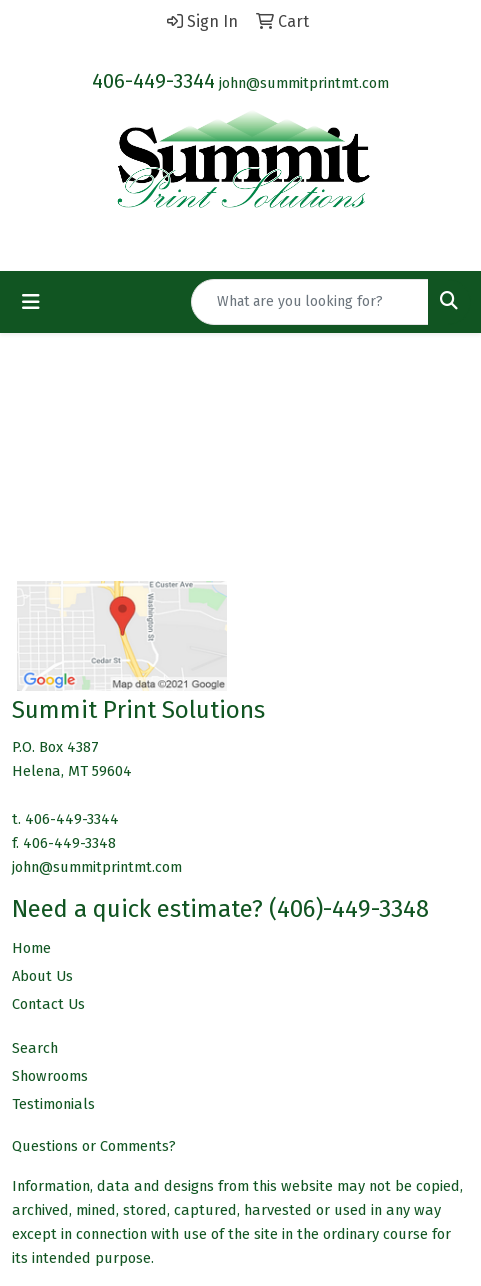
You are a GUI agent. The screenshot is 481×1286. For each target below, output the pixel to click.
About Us (42, 976)
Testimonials (53, 1104)
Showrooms (50, 1076)
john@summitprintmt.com (304, 83)
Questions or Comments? (94, 1146)
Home (31, 948)
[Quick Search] (310, 302)
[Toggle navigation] (31, 302)
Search (35, 1048)
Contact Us (48, 1004)
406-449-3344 (153, 81)
